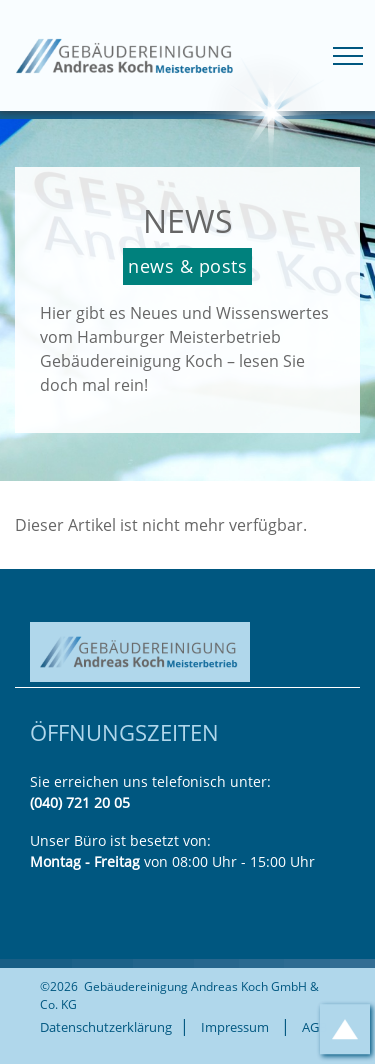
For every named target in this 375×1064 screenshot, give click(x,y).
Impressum (235, 1027)
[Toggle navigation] (348, 56)
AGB (314, 1027)
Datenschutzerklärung (106, 1027)
